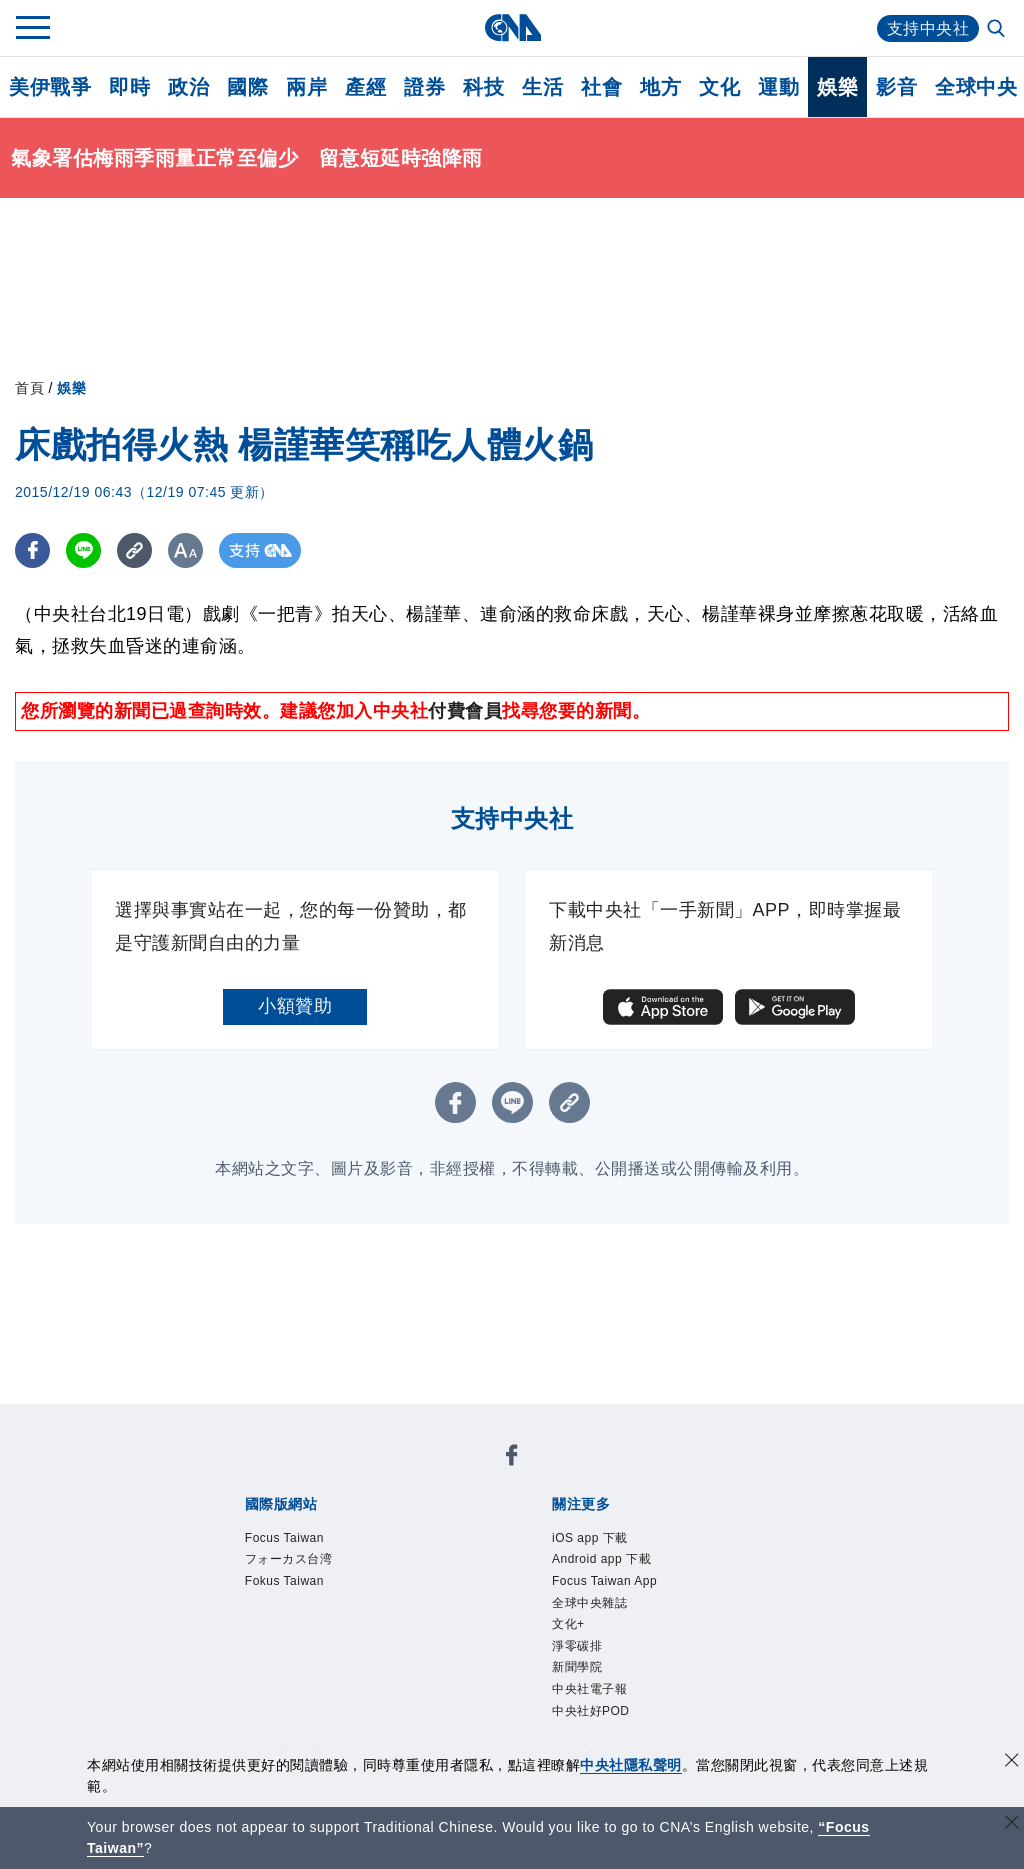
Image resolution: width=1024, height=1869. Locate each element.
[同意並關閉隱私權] (1012, 1762)
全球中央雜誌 (589, 1603)
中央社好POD (591, 1711)
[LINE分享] (83, 550)
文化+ (568, 1624)
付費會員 (465, 711)
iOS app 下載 (590, 1538)
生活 (542, 87)
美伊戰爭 (50, 87)
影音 (896, 87)
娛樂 (837, 87)
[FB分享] (32, 550)
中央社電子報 (589, 1689)
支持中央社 (928, 28)
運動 (778, 87)
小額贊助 (295, 1006)
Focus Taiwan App (604, 1581)
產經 (365, 87)
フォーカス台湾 (289, 1559)
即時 (129, 87)
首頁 (29, 388)
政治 (188, 87)
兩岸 (306, 87)
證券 (424, 87)
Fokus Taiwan (284, 1581)
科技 (483, 87)
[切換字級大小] (185, 550)
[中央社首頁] (512, 27)
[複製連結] (134, 550)
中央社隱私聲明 (631, 1765)
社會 (601, 87)
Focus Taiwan (284, 1538)
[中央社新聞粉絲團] (512, 1458)
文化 (719, 87)
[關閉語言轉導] (1012, 1824)
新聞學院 (577, 1667)
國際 (247, 87)
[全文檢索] (998, 30)
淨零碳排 (577, 1646)
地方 (660, 87)
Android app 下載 (601, 1559)
